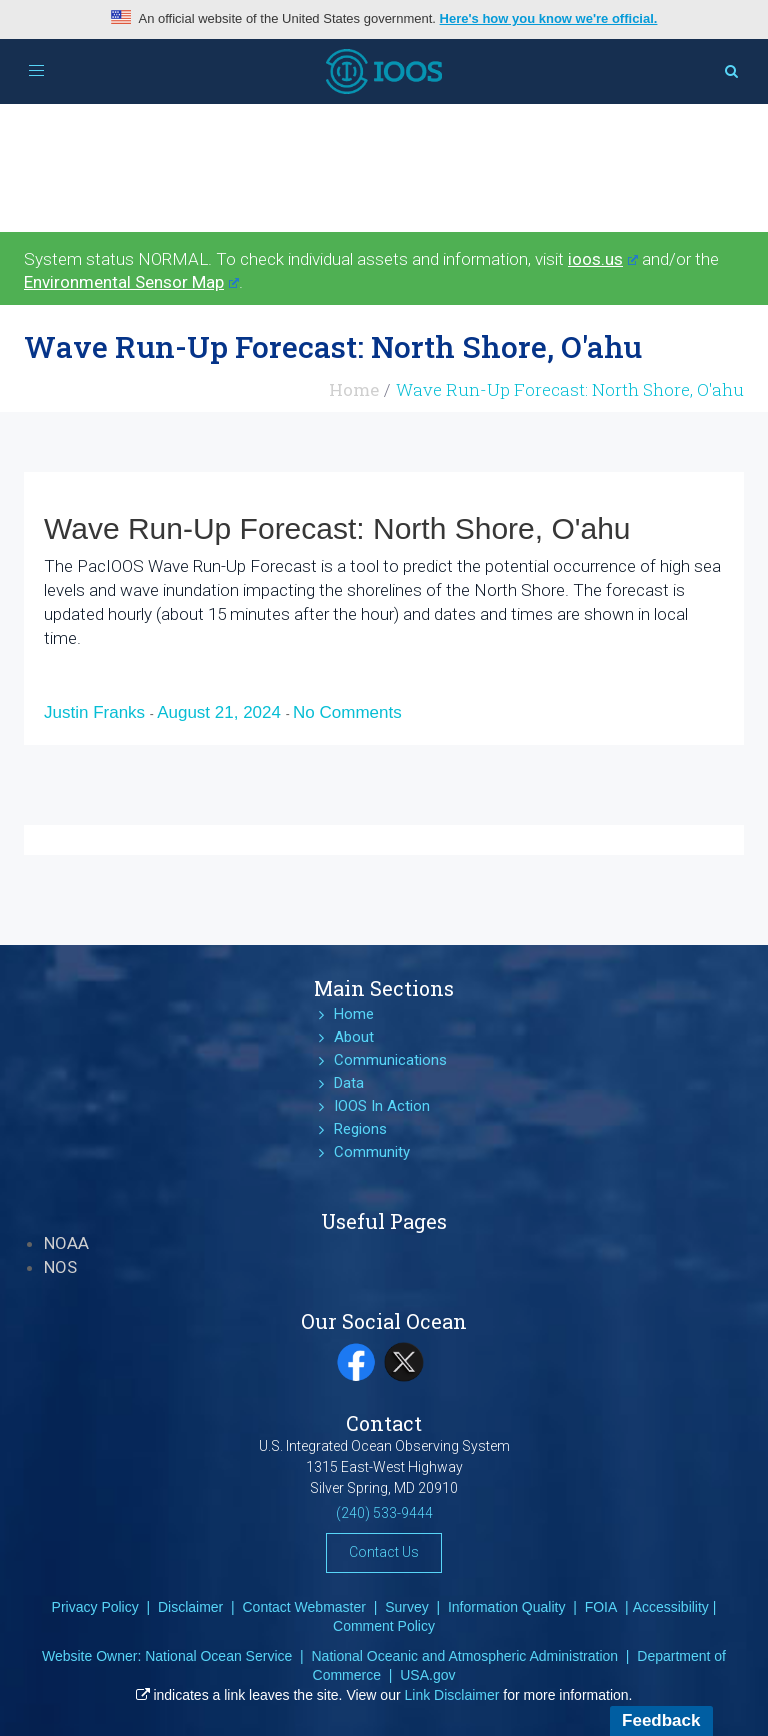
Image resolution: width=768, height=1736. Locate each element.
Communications (390, 1060)
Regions (360, 1129)
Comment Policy (384, 1626)
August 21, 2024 (221, 712)
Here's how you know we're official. (549, 18)
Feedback (661, 1720)
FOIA (601, 1607)
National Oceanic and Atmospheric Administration (464, 1656)
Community (372, 1152)
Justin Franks (97, 712)
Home (354, 389)
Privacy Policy (95, 1607)
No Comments (347, 712)
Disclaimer (190, 1607)
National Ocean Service (218, 1656)
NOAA (66, 1243)
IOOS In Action (382, 1106)
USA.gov (427, 1675)
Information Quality (507, 1607)
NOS (60, 1267)
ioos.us (603, 259)
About (354, 1037)
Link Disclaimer (452, 1695)
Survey (407, 1607)
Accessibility (671, 1607)
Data (349, 1083)
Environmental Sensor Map (131, 282)
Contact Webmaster (303, 1607)
